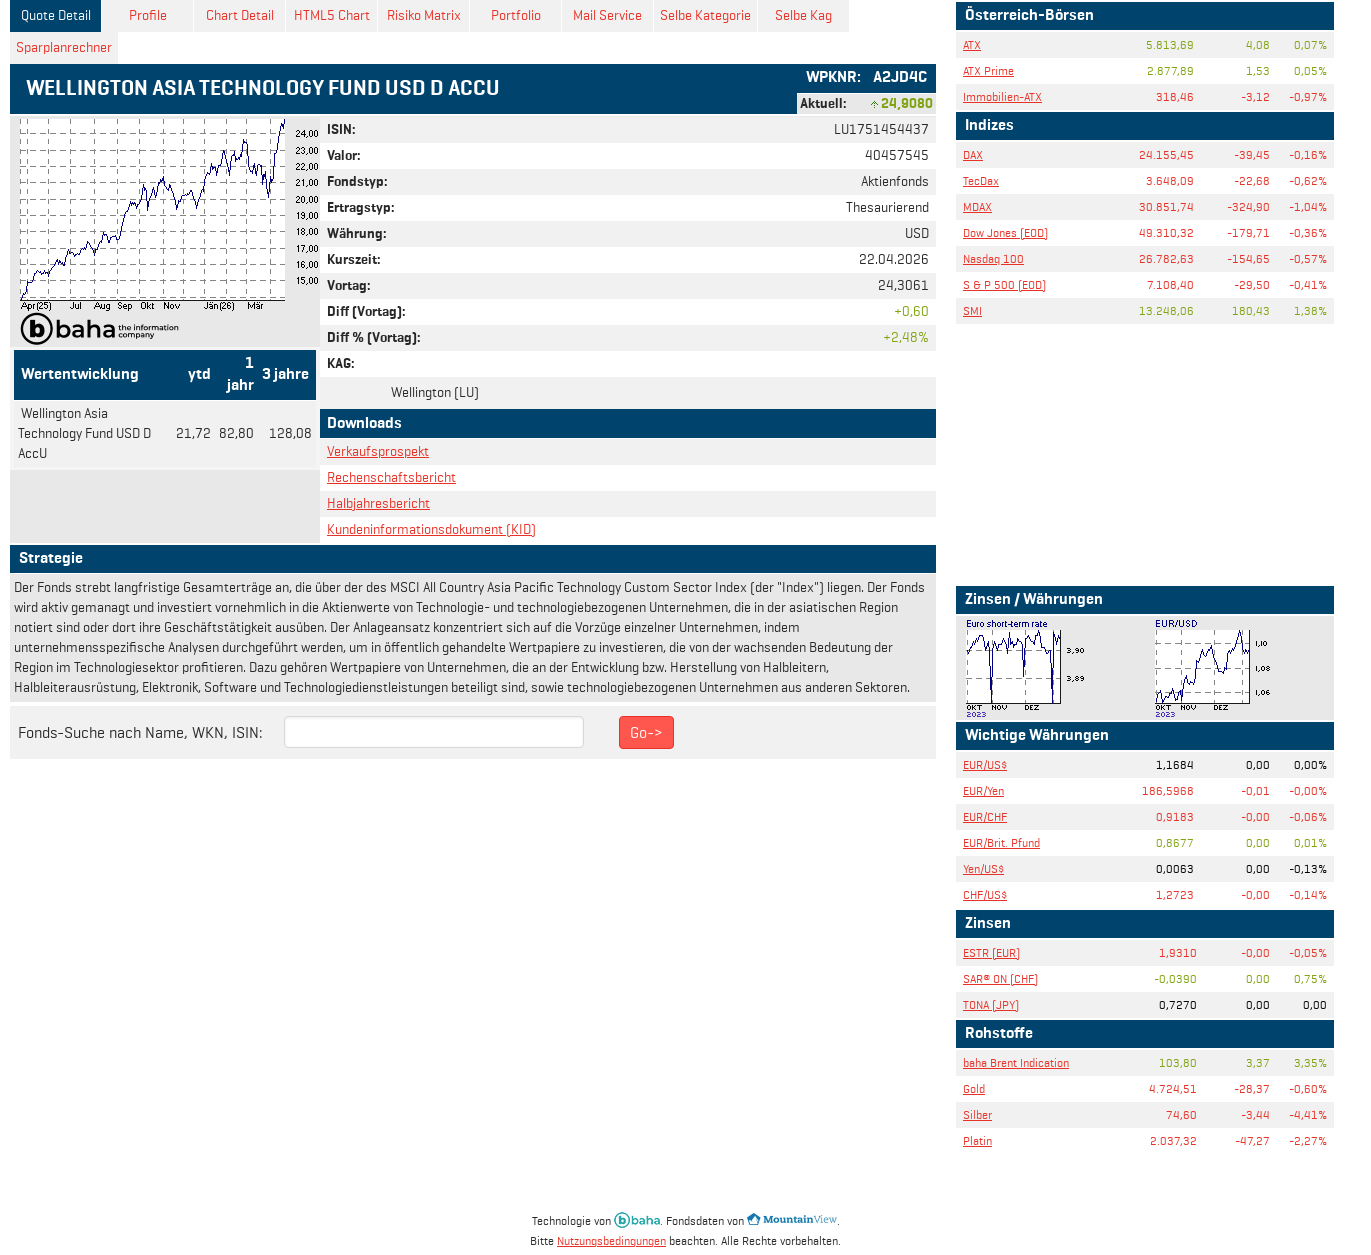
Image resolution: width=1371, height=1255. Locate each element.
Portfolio (516, 15)
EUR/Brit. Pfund (1001, 842)
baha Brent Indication (1016, 1062)
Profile (148, 15)
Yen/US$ (983, 868)
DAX (973, 154)
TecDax (981, 180)
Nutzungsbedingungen (611, 1240)
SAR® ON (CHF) (1000, 978)
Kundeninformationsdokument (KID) (431, 529)
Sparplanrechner (64, 47)
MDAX (977, 206)
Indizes (989, 126)
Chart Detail (240, 15)
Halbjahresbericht (378, 503)
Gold (974, 1088)
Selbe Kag (803, 15)
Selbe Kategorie (705, 15)
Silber (977, 1114)
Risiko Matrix (424, 15)
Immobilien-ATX (1002, 96)
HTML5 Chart (332, 15)
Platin (977, 1140)
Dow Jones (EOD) (1005, 232)
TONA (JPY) (991, 1004)
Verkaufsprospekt (378, 451)
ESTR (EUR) (991, 952)
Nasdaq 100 (993, 258)
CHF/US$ (985, 894)
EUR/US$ (985, 764)
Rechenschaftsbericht (391, 477)
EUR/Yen (983, 790)
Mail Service (607, 15)
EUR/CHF (985, 816)
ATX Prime (988, 70)
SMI (972, 310)
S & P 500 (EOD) (1004, 284)
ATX (972, 44)
